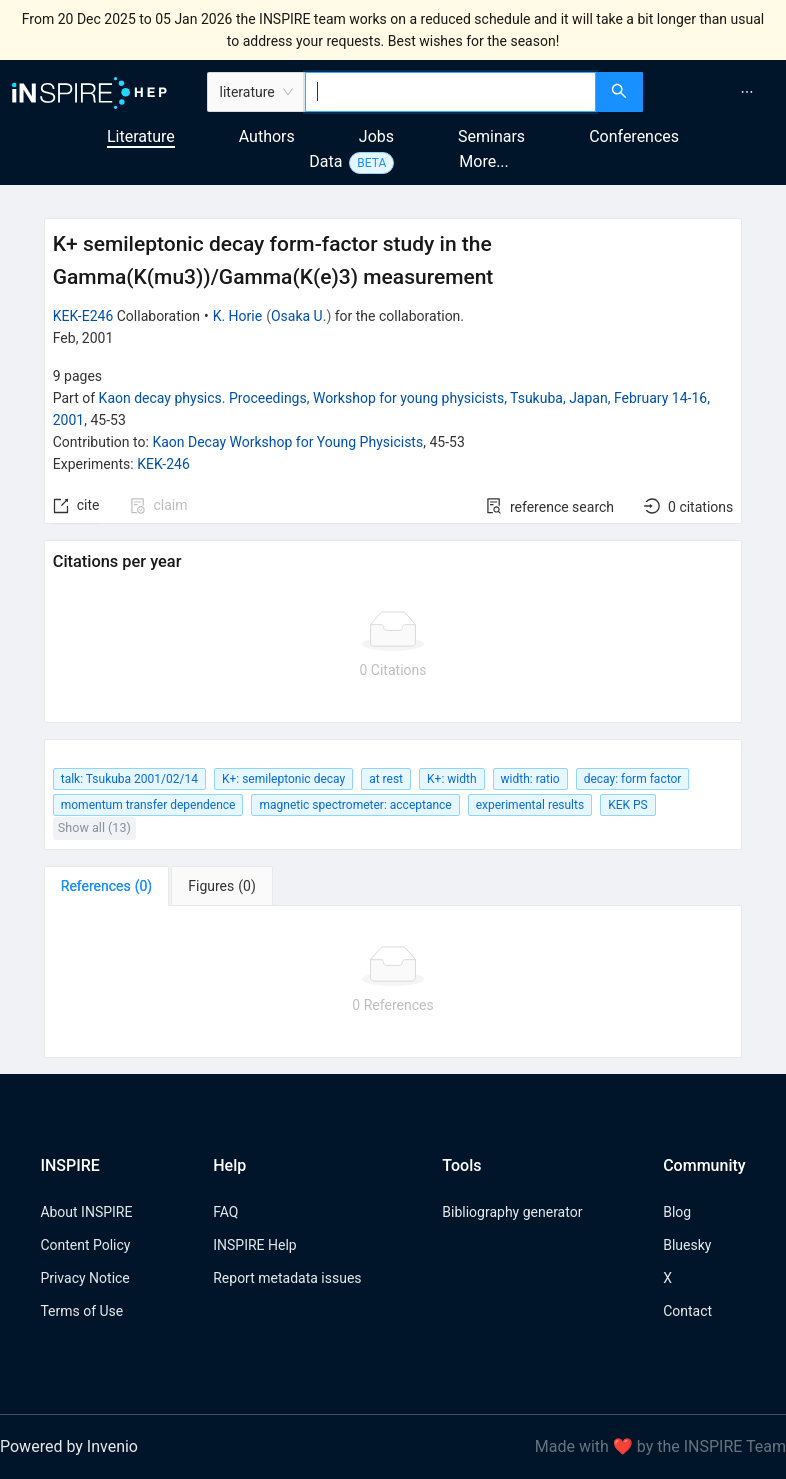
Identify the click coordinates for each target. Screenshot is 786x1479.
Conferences (634, 136)
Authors (267, 136)
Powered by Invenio (69, 1446)
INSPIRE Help (254, 1245)
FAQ (225, 1212)
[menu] (717, 92)
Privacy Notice (84, 1278)
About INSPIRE (86, 1212)
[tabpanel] (393, 982)
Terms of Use (81, 1311)
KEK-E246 (83, 316)
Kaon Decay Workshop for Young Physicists (287, 442)
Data (325, 161)
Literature (141, 136)
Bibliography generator (512, 1212)
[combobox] (451, 92)
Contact (687, 1311)
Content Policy (85, 1245)
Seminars (491, 136)
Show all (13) (94, 827)
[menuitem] (747, 92)
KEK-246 (163, 464)
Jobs (376, 136)
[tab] (106, 886)
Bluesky (687, 1245)
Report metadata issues (287, 1278)
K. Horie (238, 316)
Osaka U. (298, 316)
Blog (677, 1212)
